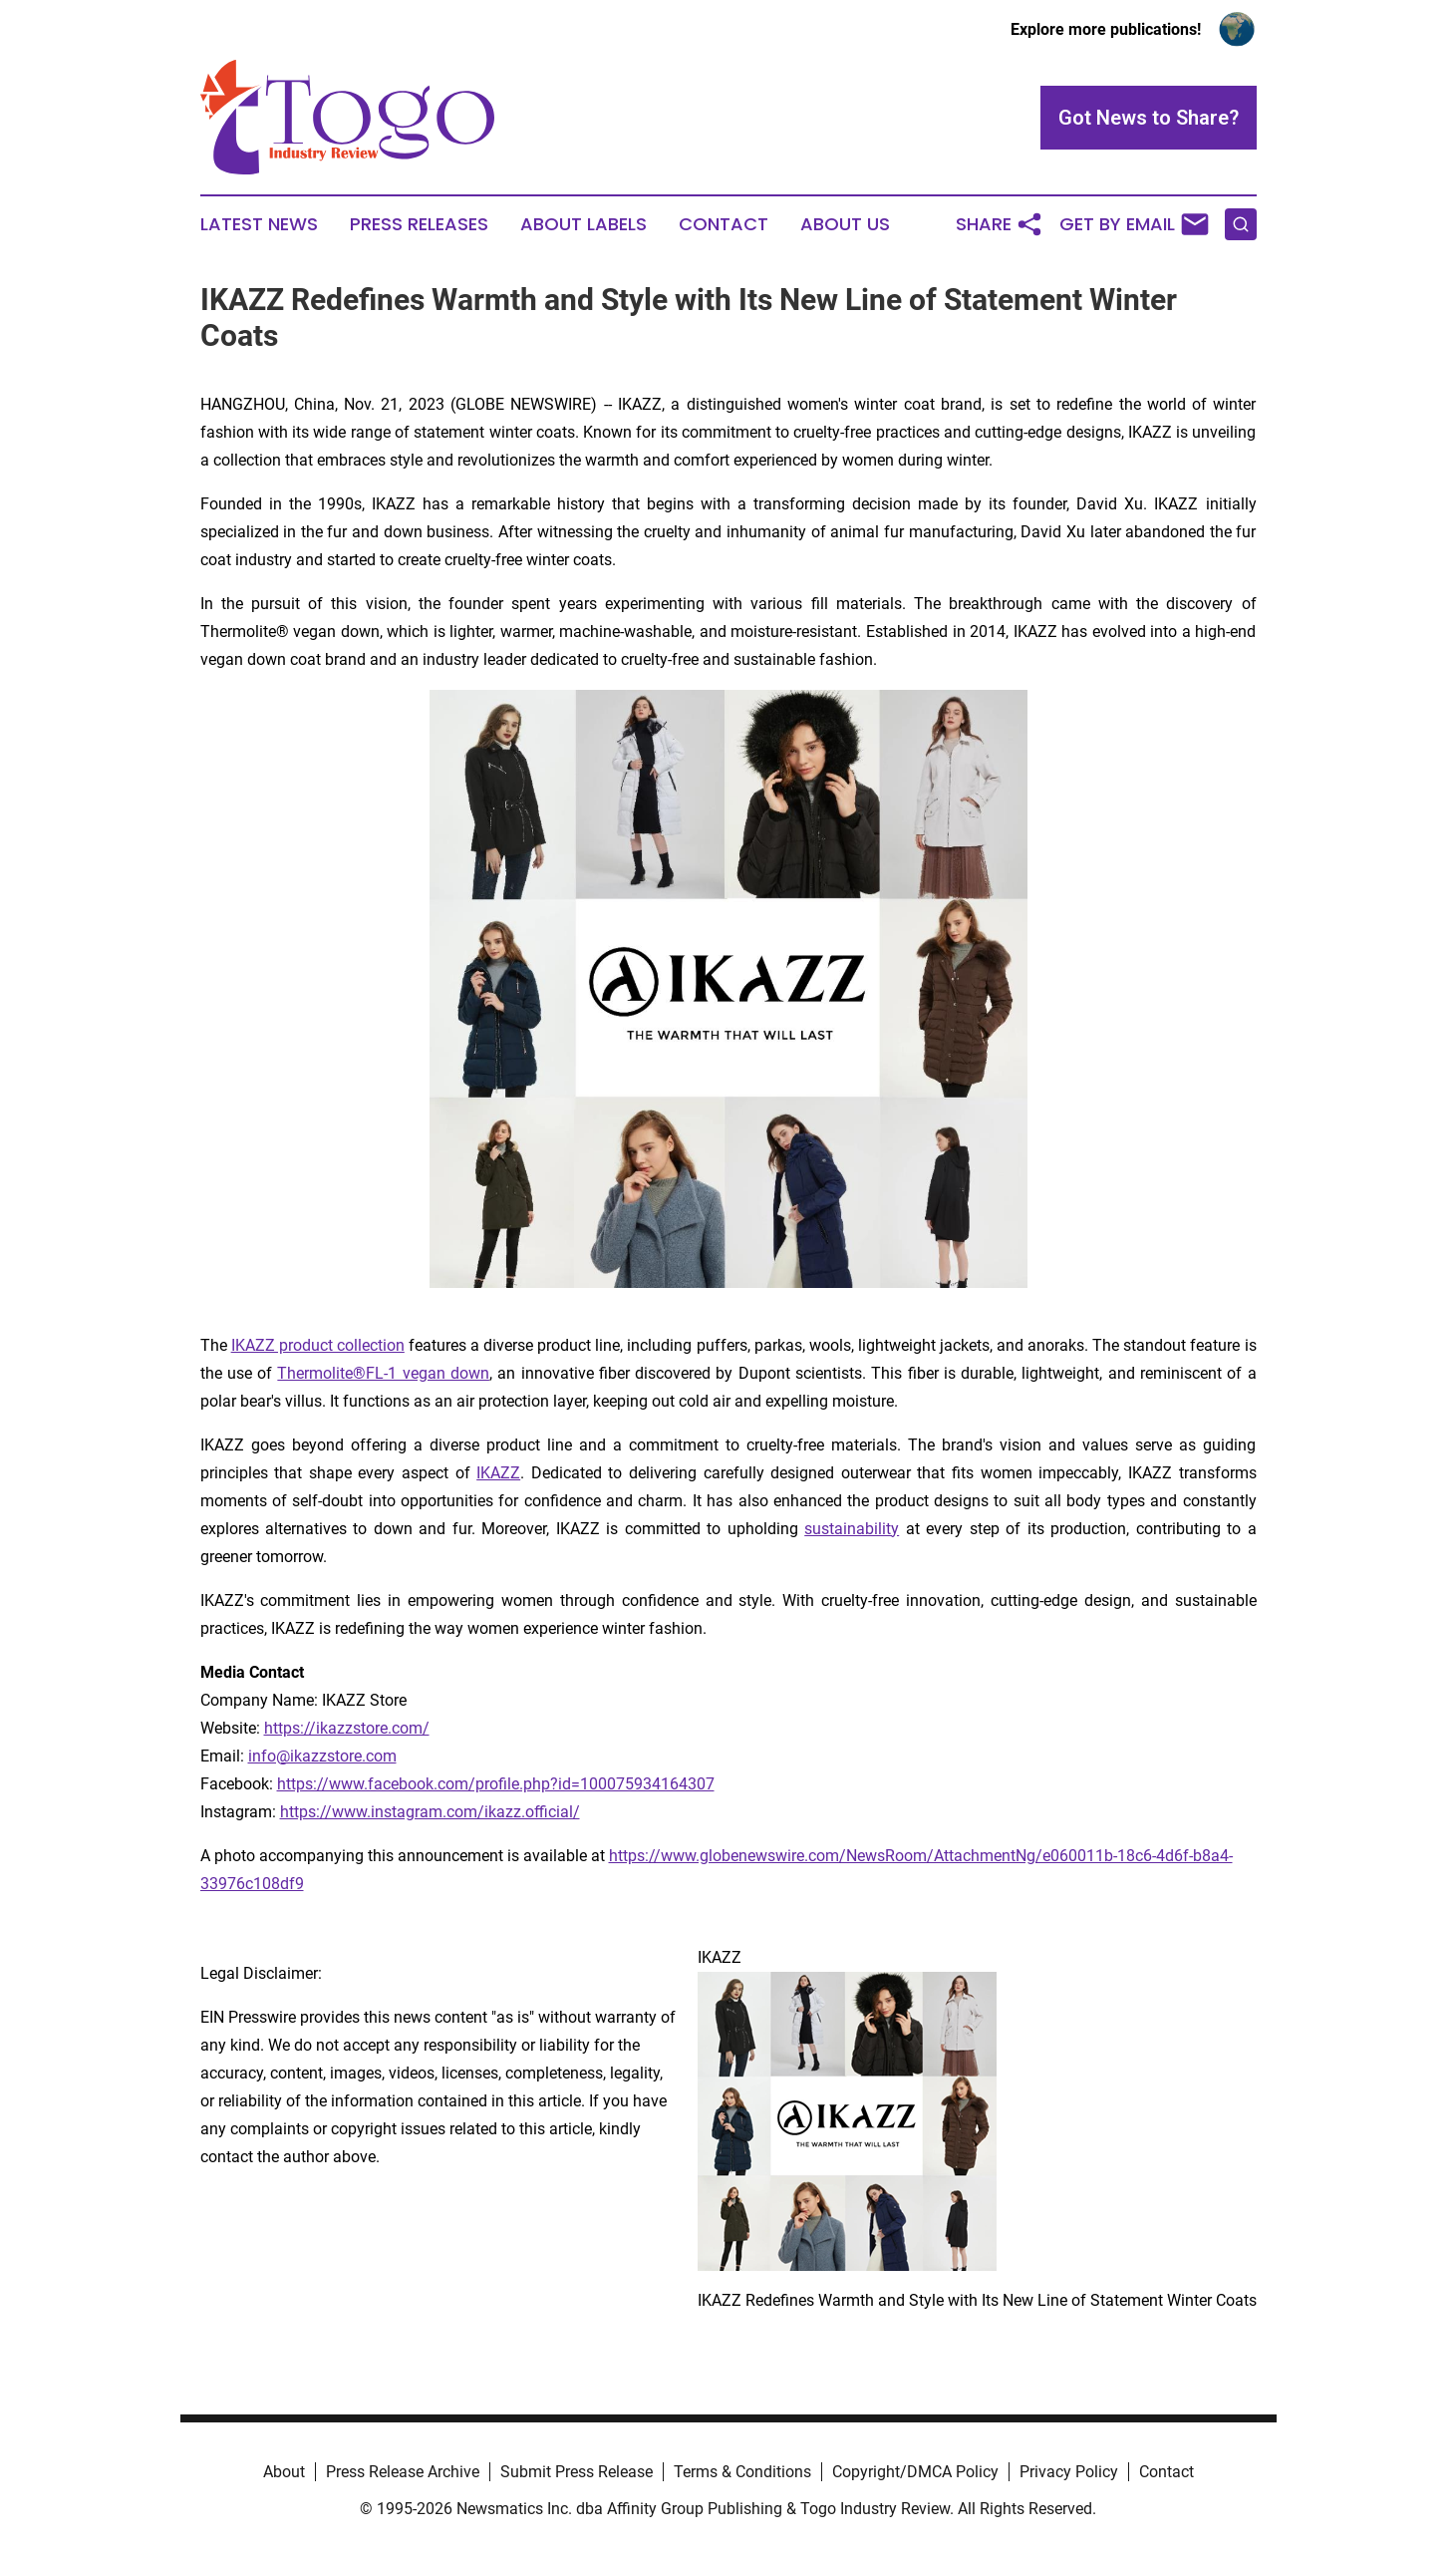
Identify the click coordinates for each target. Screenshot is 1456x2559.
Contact (723, 224)
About (284, 2471)
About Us (845, 224)
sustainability (851, 1528)
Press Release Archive (402, 2471)
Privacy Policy (1068, 2471)
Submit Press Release (576, 2471)
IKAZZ (498, 1472)
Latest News (259, 224)
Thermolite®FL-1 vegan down (383, 1373)
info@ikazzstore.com (322, 1756)
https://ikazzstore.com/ (347, 1728)
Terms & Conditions (742, 2471)
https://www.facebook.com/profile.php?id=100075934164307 (496, 1783)
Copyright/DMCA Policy (915, 2471)
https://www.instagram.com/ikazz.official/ (430, 1811)
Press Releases (419, 224)
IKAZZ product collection (318, 1345)
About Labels (583, 224)
